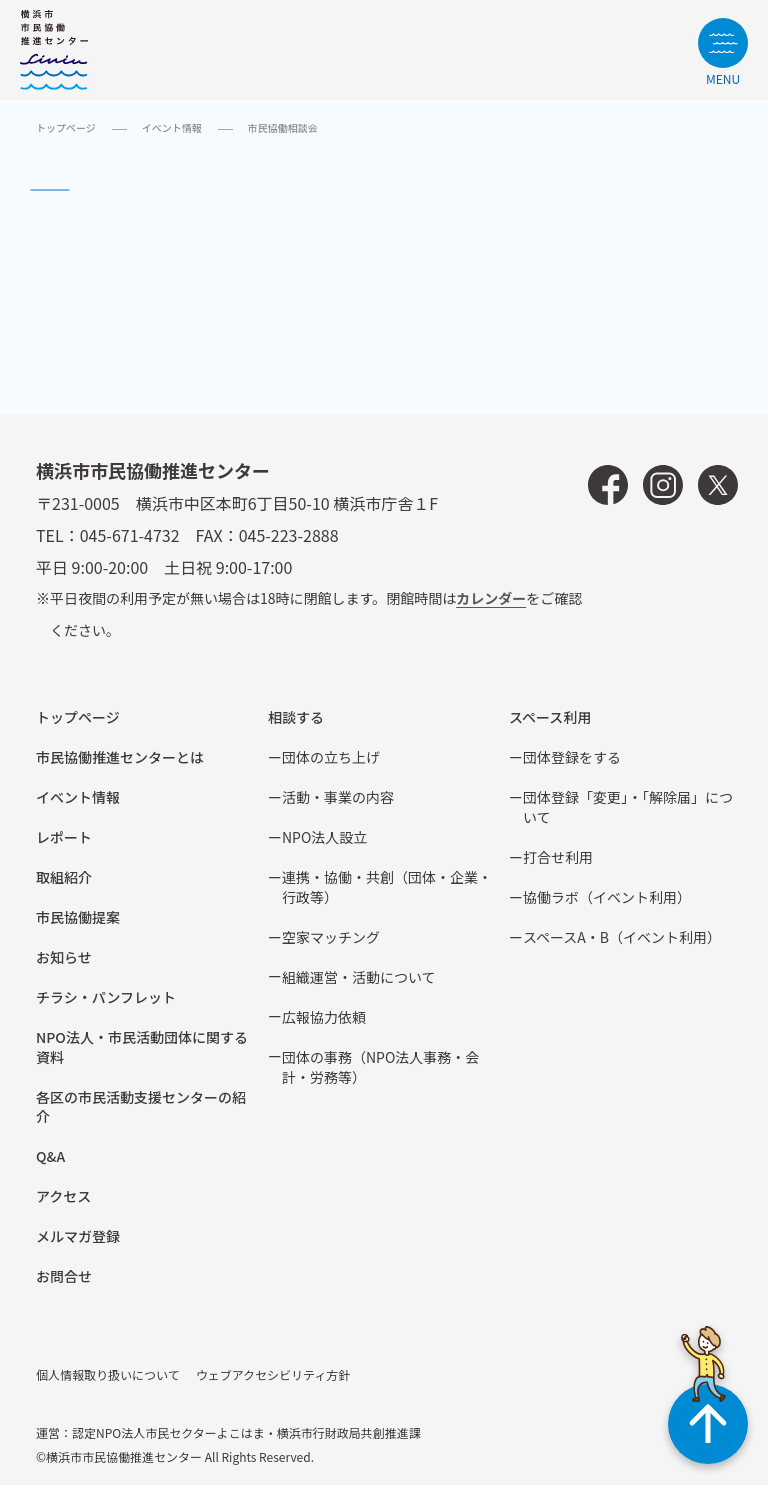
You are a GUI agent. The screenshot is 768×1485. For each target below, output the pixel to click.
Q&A (50, 1156)
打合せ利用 (558, 857)
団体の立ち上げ (331, 757)
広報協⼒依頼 (324, 1017)
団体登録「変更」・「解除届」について (628, 807)
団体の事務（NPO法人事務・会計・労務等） (380, 1067)
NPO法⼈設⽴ (324, 837)
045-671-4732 (130, 535)
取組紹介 (64, 877)
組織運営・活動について (359, 977)
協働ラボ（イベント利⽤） (607, 897)
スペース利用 (550, 717)
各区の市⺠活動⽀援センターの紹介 (141, 1107)
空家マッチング (331, 937)
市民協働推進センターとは (120, 757)
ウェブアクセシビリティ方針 (273, 1374)
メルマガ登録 (78, 1236)
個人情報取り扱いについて (108, 1374)
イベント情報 (172, 127)
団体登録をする (572, 757)
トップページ (66, 127)
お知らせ (64, 957)
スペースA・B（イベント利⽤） (622, 937)
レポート (64, 837)
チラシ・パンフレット (106, 997)
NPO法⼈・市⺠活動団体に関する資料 (142, 1047)
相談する (296, 717)
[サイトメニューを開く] (723, 51)
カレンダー (491, 598)
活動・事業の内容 (338, 797)
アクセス (63, 1196)
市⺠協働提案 (78, 917)
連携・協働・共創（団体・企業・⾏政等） (387, 887)
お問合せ (64, 1276)
